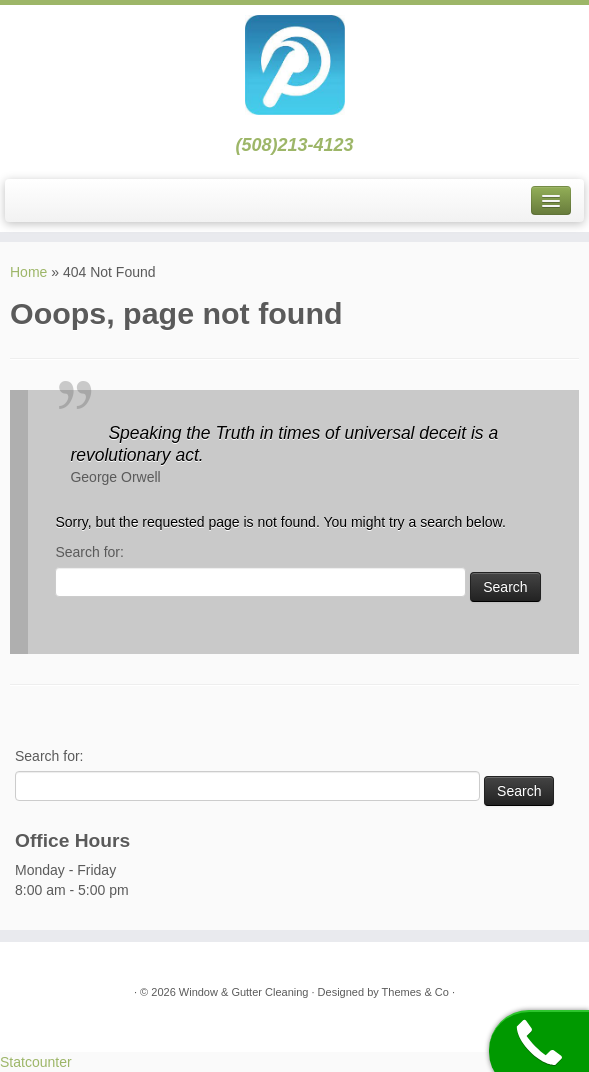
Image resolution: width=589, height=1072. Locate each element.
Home (28, 272)
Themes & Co (415, 992)
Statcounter (36, 1062)
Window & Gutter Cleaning (245, 992)
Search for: (89, 552)
